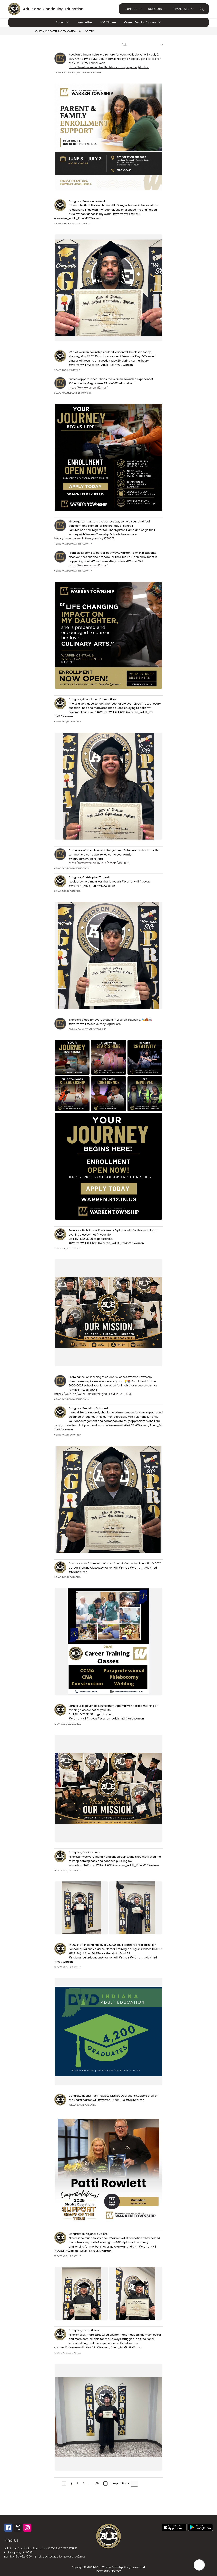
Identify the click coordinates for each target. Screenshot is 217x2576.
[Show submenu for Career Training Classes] (140, 22)
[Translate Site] (183, 9)
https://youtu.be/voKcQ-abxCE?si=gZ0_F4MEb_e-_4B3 (92, 1394)
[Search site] (202, 9)
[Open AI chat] (199, 2565)
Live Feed (89, 31)
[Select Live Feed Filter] (141, 44)
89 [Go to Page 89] (97, 2483)
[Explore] (133, 9)
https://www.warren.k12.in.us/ (88, 388)
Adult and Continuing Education (55, 31)
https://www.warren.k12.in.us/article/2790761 (84, 538)
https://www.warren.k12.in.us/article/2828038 (99, 863)
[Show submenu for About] (60, 22)
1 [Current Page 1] (71, 2484)
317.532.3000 (24, 2557)
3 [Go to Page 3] (83, 2483)
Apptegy (116, 2570)
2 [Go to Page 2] (77, 2483)
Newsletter (84, 22)
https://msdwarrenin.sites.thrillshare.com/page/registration (109, 67)
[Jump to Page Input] (134, 2484)
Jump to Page (119, 2483)
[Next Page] (105, 2483)
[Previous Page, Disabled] (64, 2483)
